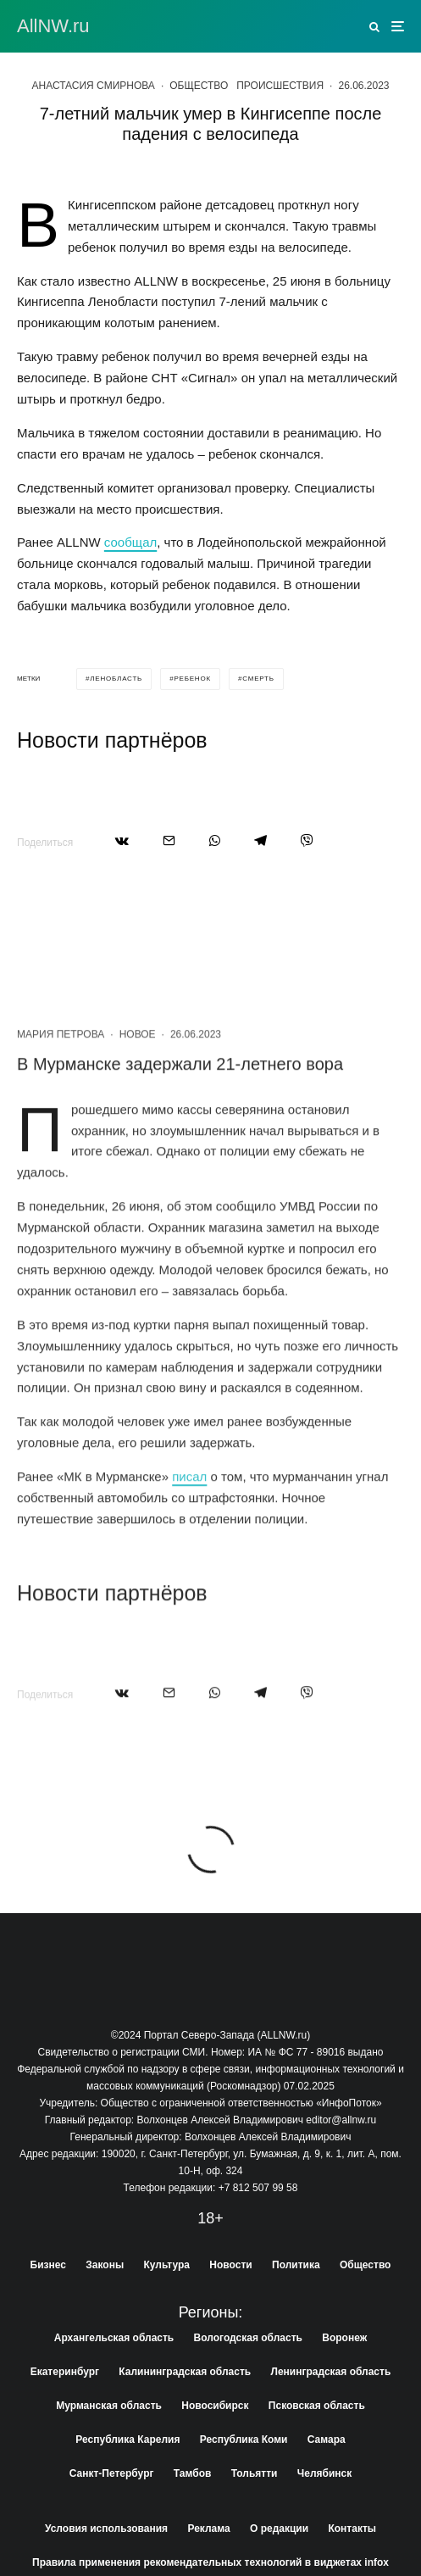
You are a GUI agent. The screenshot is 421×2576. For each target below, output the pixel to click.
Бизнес (48, 2265)
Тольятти (254, 2473)
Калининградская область (185, 2372)
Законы (105, 2265)
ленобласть (116, 678)
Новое (137, 1099)
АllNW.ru (53, 26)
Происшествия (280, 86)
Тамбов (193, 2473)
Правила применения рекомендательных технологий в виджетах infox (210, 2562)
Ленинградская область (331, 2372)
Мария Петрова (60, 1099)
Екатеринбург (64, 2372)
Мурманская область (109, 2406)
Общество (198, 86)
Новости (230, 2265)
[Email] (169, 840)
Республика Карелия (127, 2439)
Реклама (208, 2528)
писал (189, 1541)
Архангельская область (114, 2338)
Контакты (352, 2528)
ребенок (192, 678)
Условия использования (106, 2528)
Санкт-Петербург (111, 2473)
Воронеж (344, 2338)
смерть (258, 678)
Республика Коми (244, 2439)
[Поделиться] (122, 840)
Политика (296, 2265)
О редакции (279, 2528)
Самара (326, 2439)
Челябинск (324, 2473)
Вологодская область (248, 2338)
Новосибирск (214, 2406)
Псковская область (317, 2406)
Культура (167, 2265)
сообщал (130, 542)
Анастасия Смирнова (92, 86)
